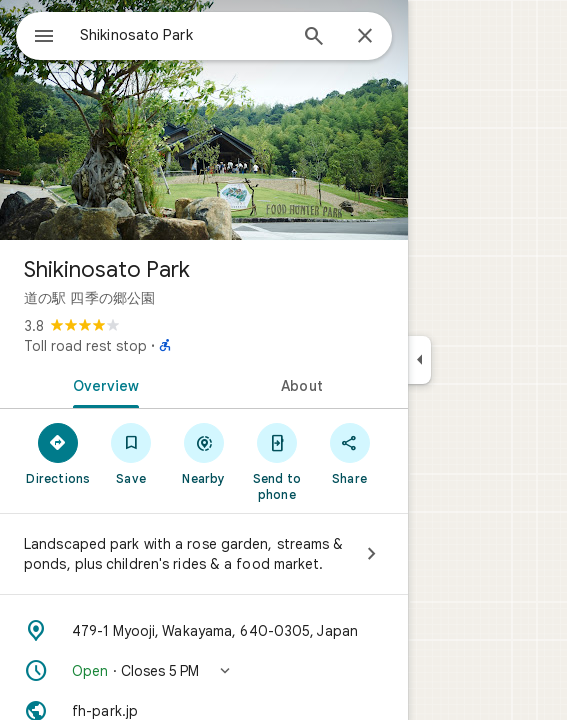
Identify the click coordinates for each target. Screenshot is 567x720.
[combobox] (183, 35)
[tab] (102, 384)
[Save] (131, 453)
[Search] (314, 38)
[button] (204, 671)
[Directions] (58, 453)
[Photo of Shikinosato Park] (204, 120)
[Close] (365, 37)
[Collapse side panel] (419, 360)
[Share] (349, 453)
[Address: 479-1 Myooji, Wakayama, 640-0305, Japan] (204, 631)
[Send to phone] (276, 461)
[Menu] (44, 38)
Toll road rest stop (85, 346)
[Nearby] (204, 453)
